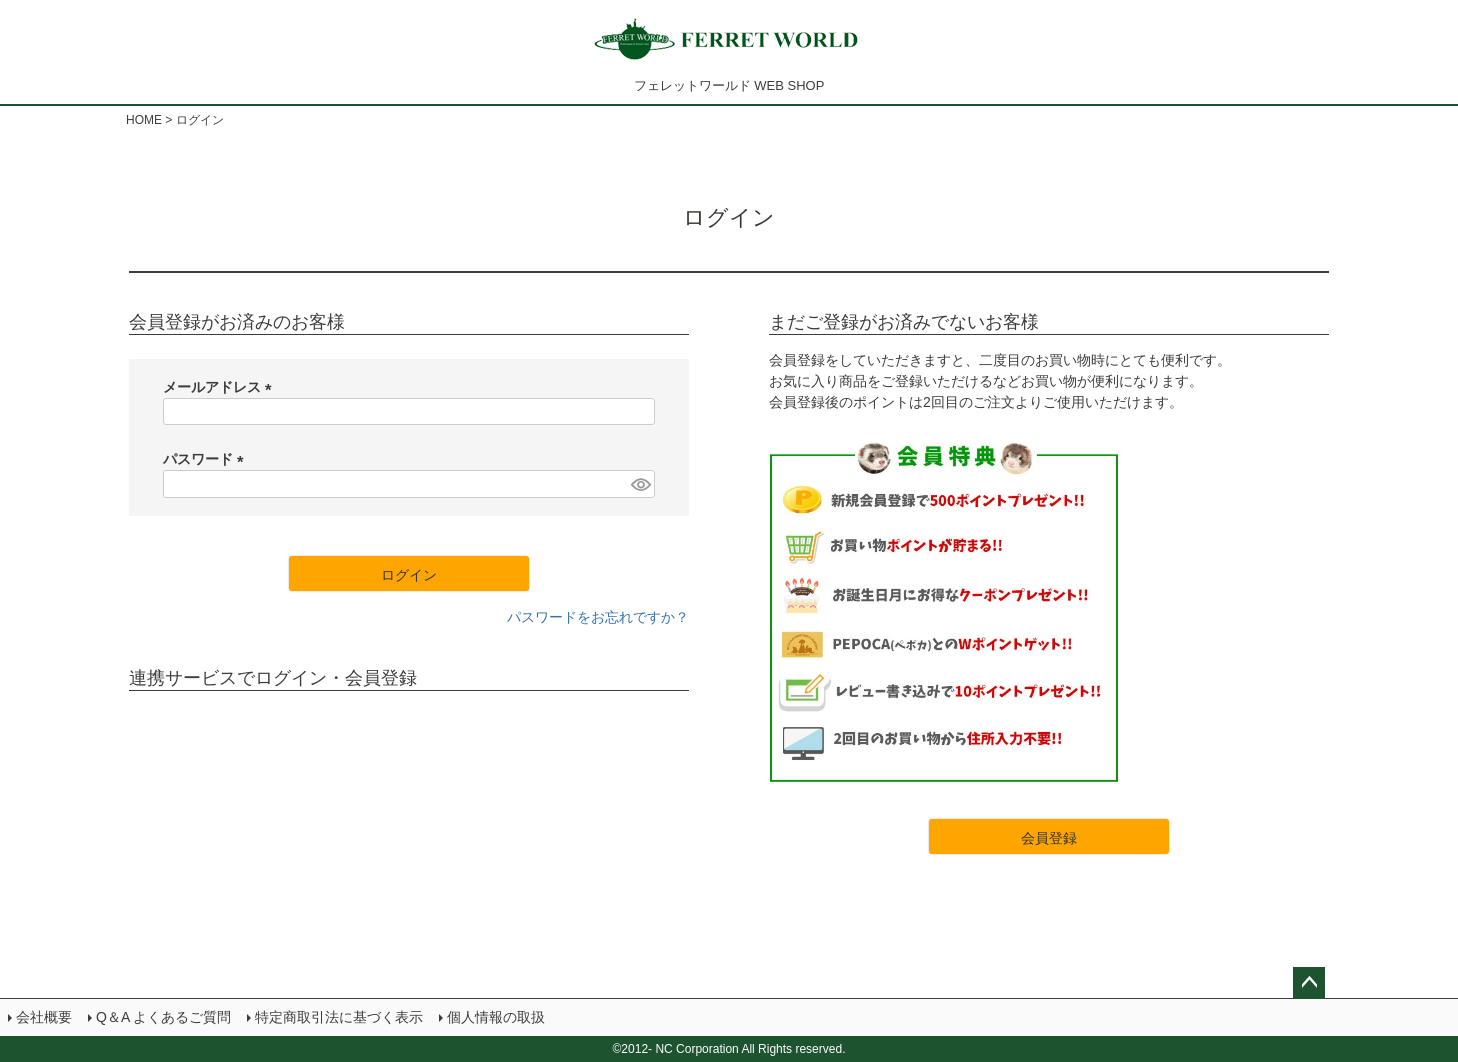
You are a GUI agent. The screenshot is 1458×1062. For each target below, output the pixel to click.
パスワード (207, 459)
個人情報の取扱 (496, 1017)
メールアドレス (221, 387)
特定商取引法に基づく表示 (339, 1017)
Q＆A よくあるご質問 (163, 1017)
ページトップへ (1309, 983)
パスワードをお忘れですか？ (598, 617)
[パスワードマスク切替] (640, 484)
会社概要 (44, 1017)
